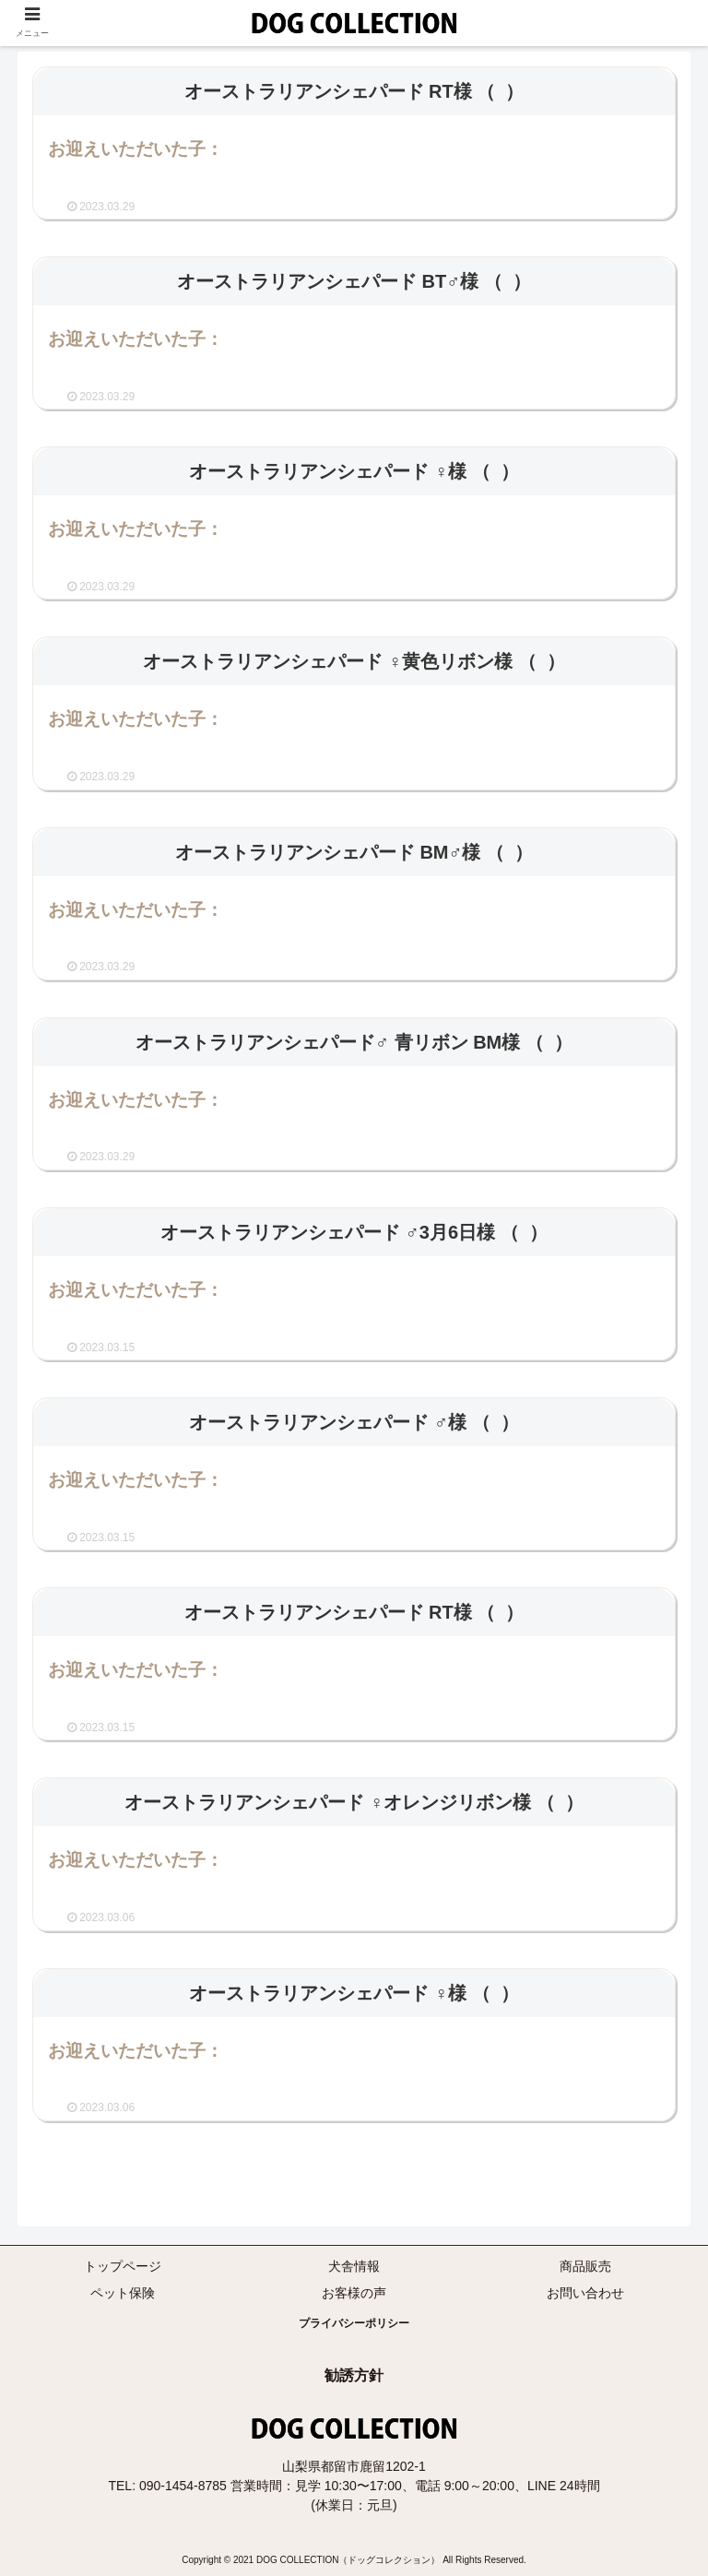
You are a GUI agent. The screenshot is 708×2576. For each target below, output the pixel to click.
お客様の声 (354, 2292)
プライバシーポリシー (354, 2323)
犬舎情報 (354, 2266)
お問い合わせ (585, 2292)
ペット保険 (122, 2292)
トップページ (122, 2266)
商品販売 (585, 2266)
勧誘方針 (354, 2375)
